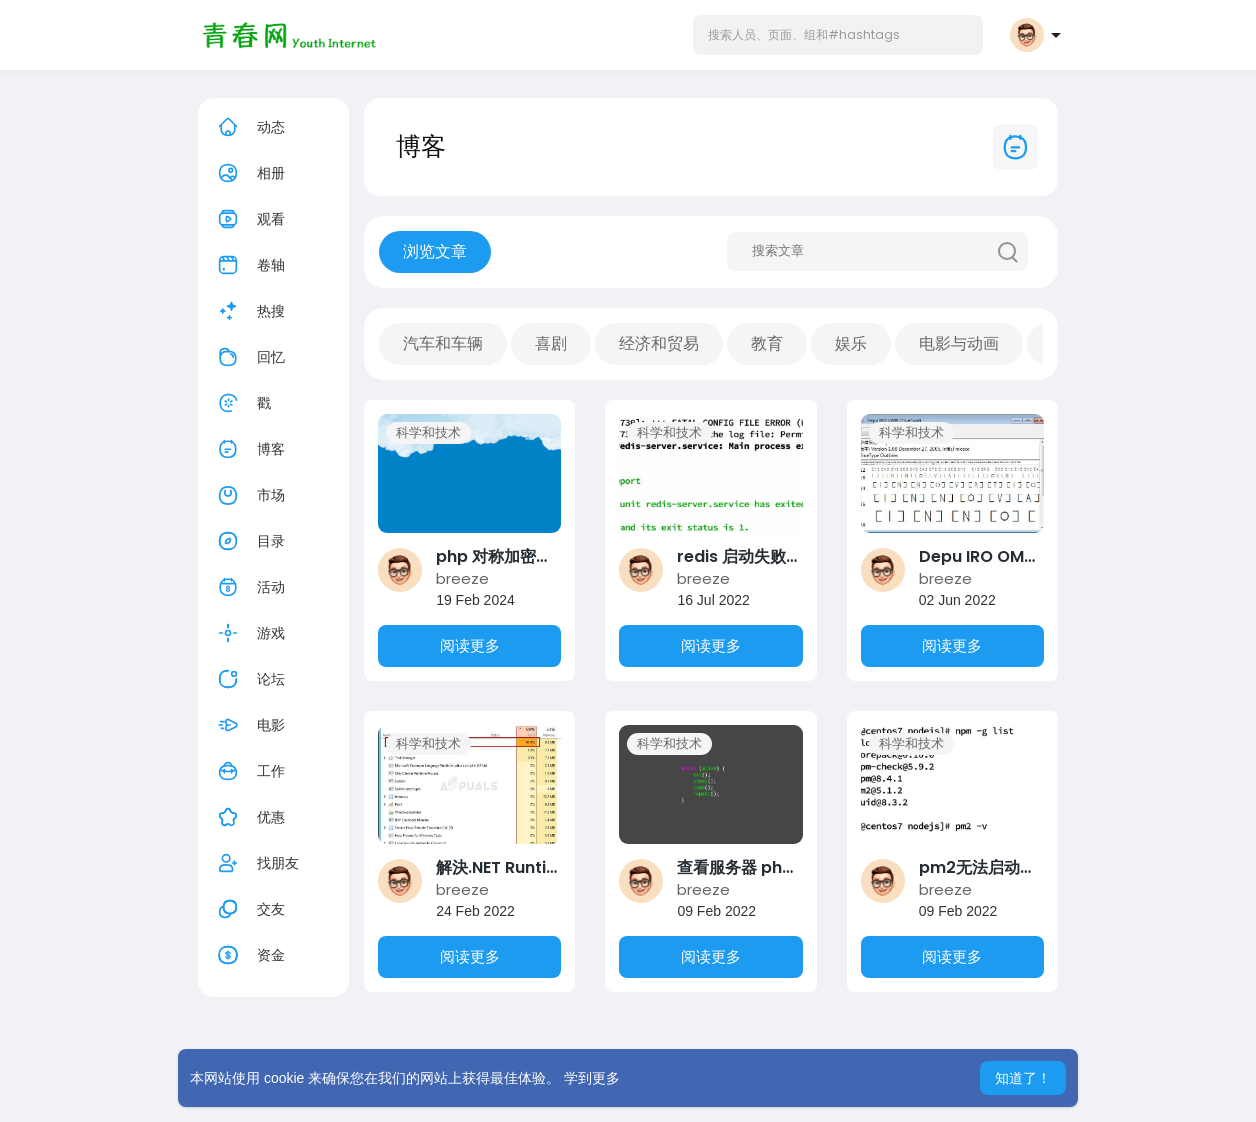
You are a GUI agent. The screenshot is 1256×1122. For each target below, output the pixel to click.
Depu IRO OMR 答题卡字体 (1018, 556)
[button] (838, 35)
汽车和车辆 (443, 343)
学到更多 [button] (592, 1078)
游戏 (249, 633)
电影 (249, 725)
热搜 (249, 311)
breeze (462, 578)
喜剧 (551, 343)
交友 (249, 909)
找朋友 (256, 863)
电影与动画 (959, 343)
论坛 (249, 679)
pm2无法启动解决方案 (1001, 867)
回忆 (249, 357)
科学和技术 (428, 432)
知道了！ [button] (1023, 1078)
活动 (249, 587)
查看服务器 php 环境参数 (769, 867)
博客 (249, 449)
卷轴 (249, 265)
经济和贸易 (659, 343)
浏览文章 (435, 251)
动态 (249, 127)
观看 (249, 219)
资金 (249, 955)
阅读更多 (470, 645)
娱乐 (851, 343)
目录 (249, 541)
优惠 (249, 817)
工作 (249, 771)
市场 (249, 495)
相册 (249, 173)
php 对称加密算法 (502, 556)
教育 (767, 343)
